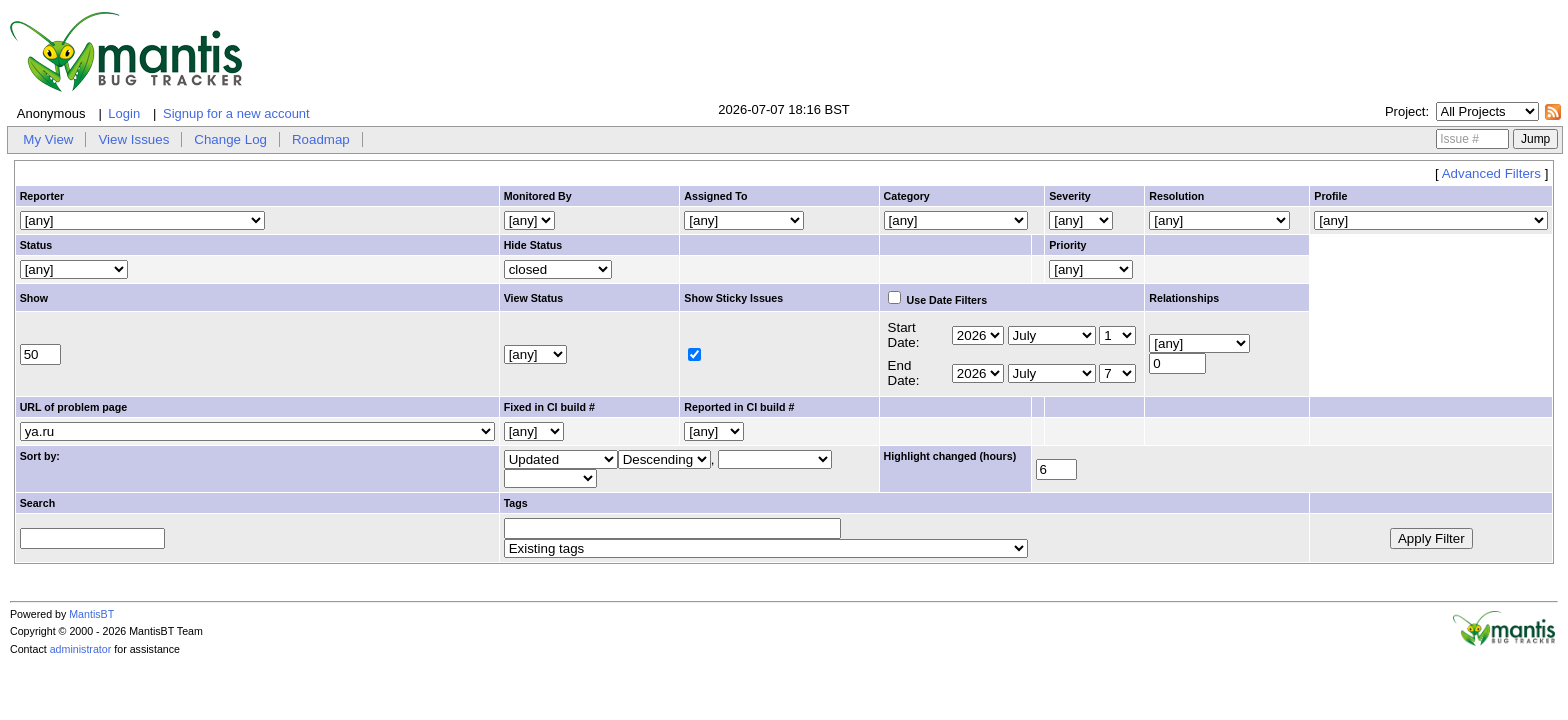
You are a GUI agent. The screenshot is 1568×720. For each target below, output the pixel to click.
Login (124, 113)
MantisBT (91, 614)
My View (48, 139)
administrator (81, 649)
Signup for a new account (236, 113)
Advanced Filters (1491, 173)
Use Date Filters (938, 300)
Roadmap (321, 139)
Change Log (230, 139)
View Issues (133, 139)
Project (1405, 111)
